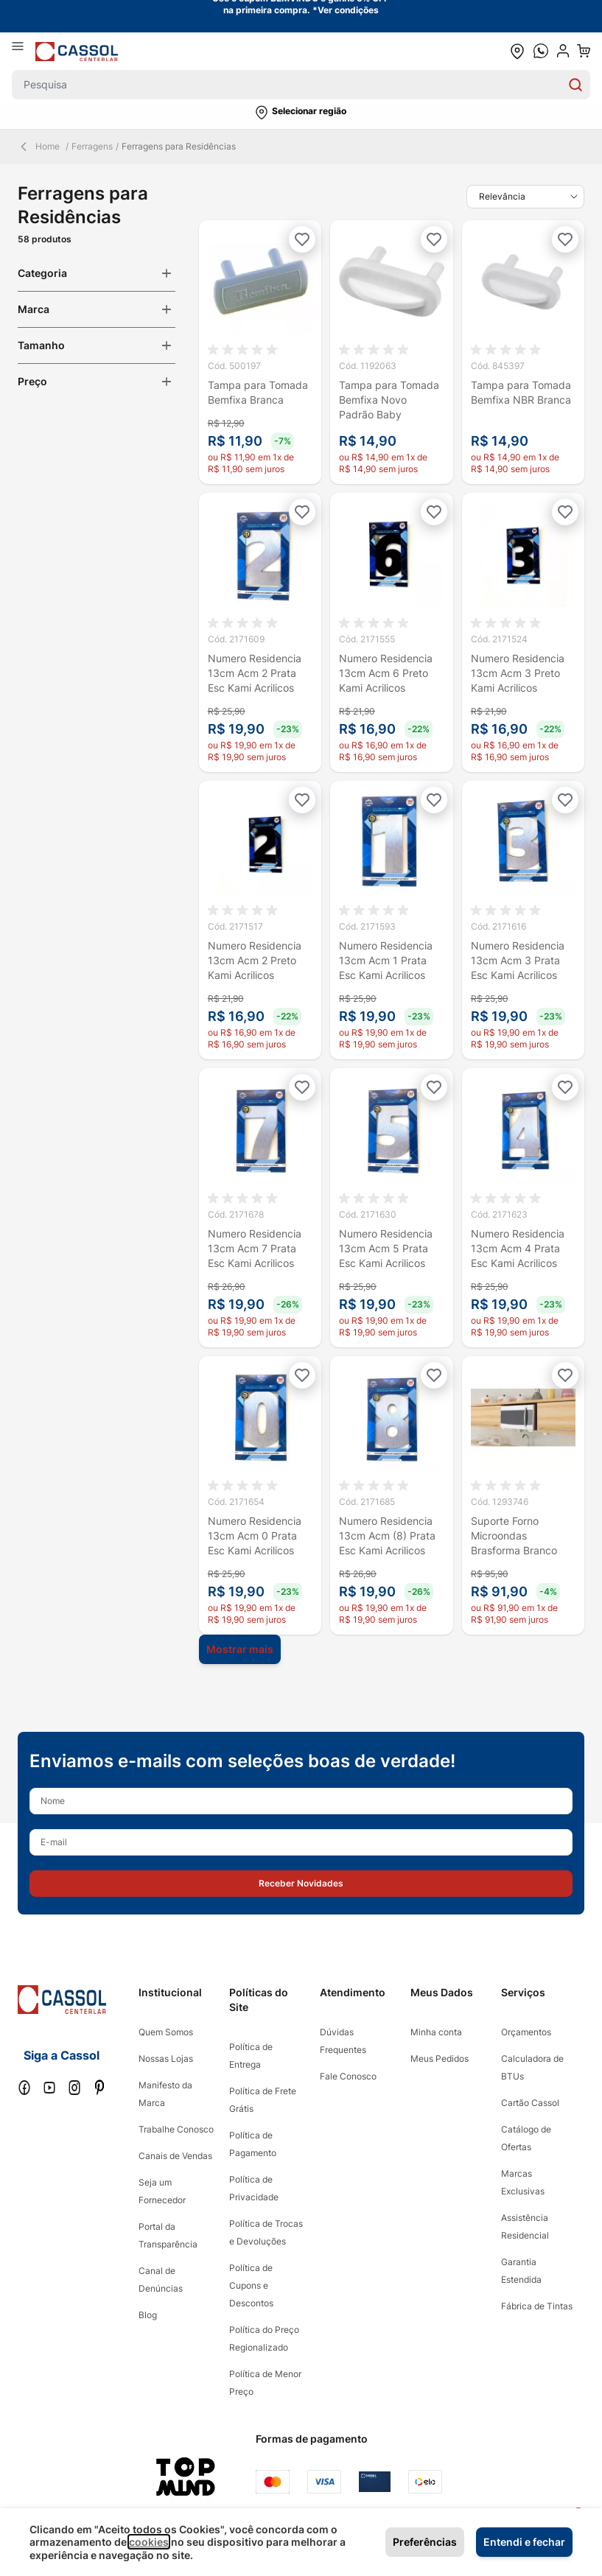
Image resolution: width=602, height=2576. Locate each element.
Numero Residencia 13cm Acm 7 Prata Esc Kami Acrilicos (254, 1248)
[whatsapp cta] (541, 51)
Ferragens (92, 146)
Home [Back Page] (39, 146)
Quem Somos (166, 2032)
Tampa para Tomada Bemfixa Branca (258, 392)
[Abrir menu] (23, 51)
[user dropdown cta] (563, 51)
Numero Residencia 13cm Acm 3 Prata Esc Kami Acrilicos (517, 960)
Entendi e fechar (524, 2541)
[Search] (575, 84)
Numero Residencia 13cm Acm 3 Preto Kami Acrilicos (517, 673)
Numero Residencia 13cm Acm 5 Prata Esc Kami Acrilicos (386, 1248)
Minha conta (436, 2032)
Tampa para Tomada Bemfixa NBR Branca (521, 392)
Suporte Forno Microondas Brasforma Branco (514, 1536)
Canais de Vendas (175, 2155)
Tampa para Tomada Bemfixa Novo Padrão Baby (389, 400)
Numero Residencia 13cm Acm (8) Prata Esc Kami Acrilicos (387, 1536)
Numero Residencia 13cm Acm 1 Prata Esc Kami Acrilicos (386, 960)
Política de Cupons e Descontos (251, 2285)
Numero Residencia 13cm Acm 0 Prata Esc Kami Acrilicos (254, 1536)
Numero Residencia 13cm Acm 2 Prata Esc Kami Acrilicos (254, 673)
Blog (148, 2314)
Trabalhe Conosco (176, 2129)
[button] (301, 112)
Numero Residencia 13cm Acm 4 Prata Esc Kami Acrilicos (517, 1248)
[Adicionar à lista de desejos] (302, 239)
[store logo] (76, 51)
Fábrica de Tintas (537, 2306)
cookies (149, 2541)
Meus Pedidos (439, 2058)
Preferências (425, 2541)
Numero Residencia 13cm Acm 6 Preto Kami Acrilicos (386, 673)
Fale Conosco (348, 2076)
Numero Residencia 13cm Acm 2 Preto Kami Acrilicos (254, 960)
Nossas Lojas (166, 2058)
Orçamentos (526, 2032)
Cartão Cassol (530, 2102)
